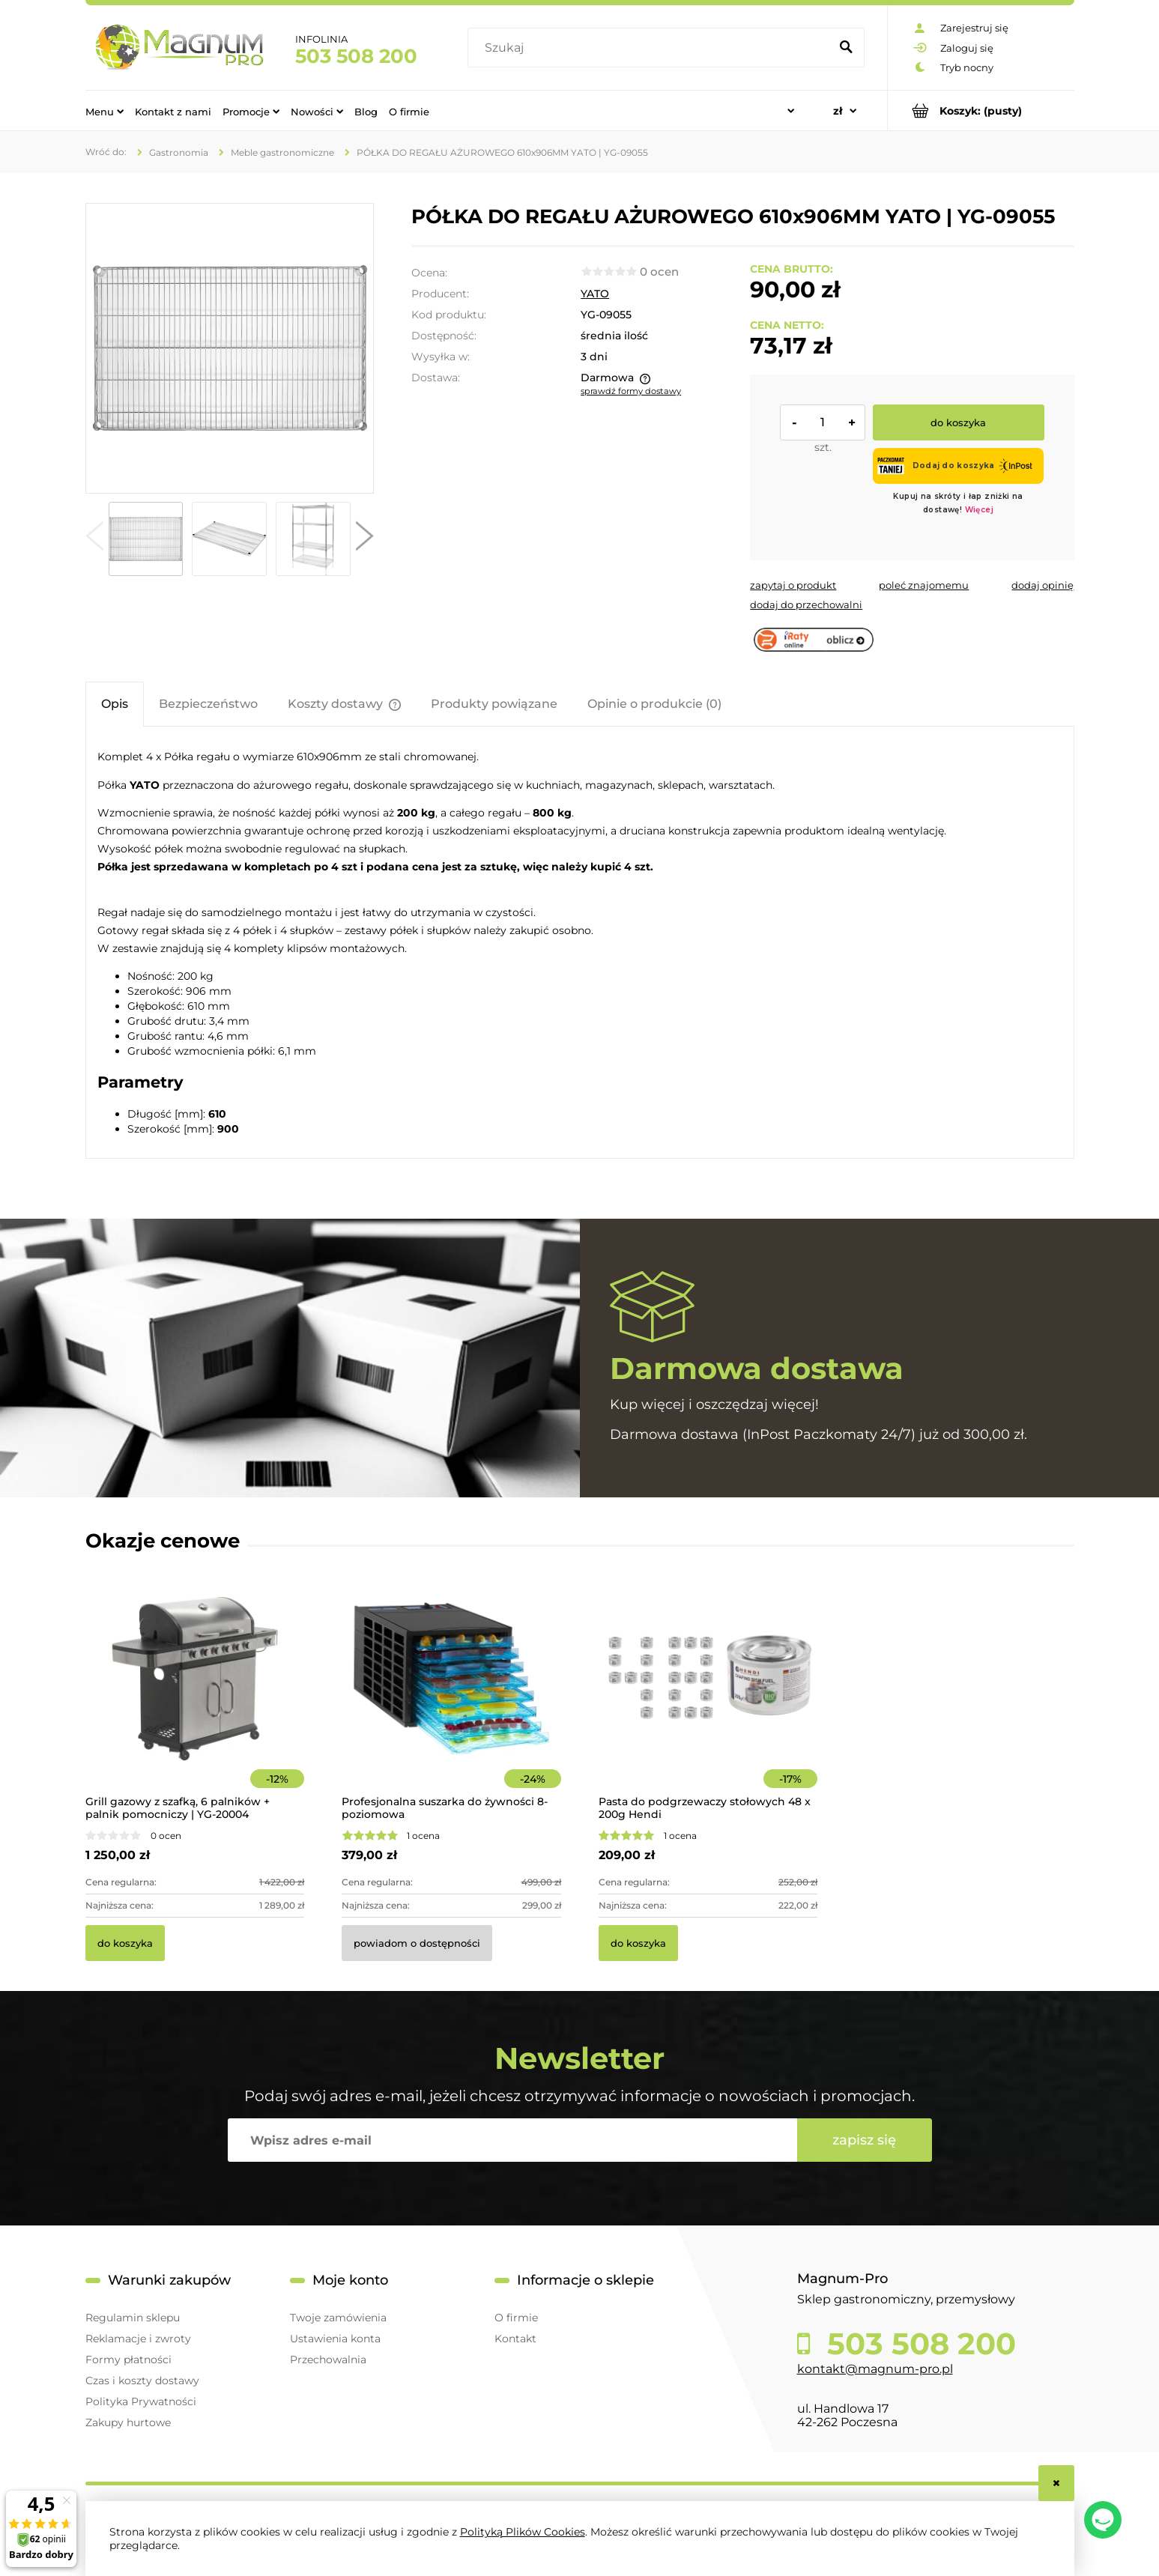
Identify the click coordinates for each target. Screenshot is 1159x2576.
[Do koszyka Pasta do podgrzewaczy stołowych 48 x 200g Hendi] (638, 1943)
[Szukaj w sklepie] (651, 48)
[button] (94, 539)
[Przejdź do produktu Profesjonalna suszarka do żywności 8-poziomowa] (451, 1698)
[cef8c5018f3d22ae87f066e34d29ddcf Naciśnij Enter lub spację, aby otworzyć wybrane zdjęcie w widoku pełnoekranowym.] (229, 348)
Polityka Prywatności (140, 2401)
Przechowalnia (328, 2359)
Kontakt (515, 2338)
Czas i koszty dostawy (142, 2380)
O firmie (516, 2317)
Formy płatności (128, 2359)
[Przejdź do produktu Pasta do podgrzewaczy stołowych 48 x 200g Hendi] (708, 1698)
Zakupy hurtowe (128, 2422)
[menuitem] (104, 111)
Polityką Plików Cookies (522, 2532)
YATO (595, 293)
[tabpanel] (579, 942)
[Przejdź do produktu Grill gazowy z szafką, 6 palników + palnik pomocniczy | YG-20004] (195, 1698)
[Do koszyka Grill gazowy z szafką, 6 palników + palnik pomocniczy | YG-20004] (125, 1943)
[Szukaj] (846, 48)
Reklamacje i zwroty (138, 2338)
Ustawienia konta (335, 2338)
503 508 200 (356, 56)
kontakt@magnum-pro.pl (875, 2369)
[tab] (114, 704)
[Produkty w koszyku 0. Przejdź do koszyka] (981, 110)
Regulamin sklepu (132, 2317)
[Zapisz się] (864, 2140)
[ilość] (822, 422)
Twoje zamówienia (338, 2317)
